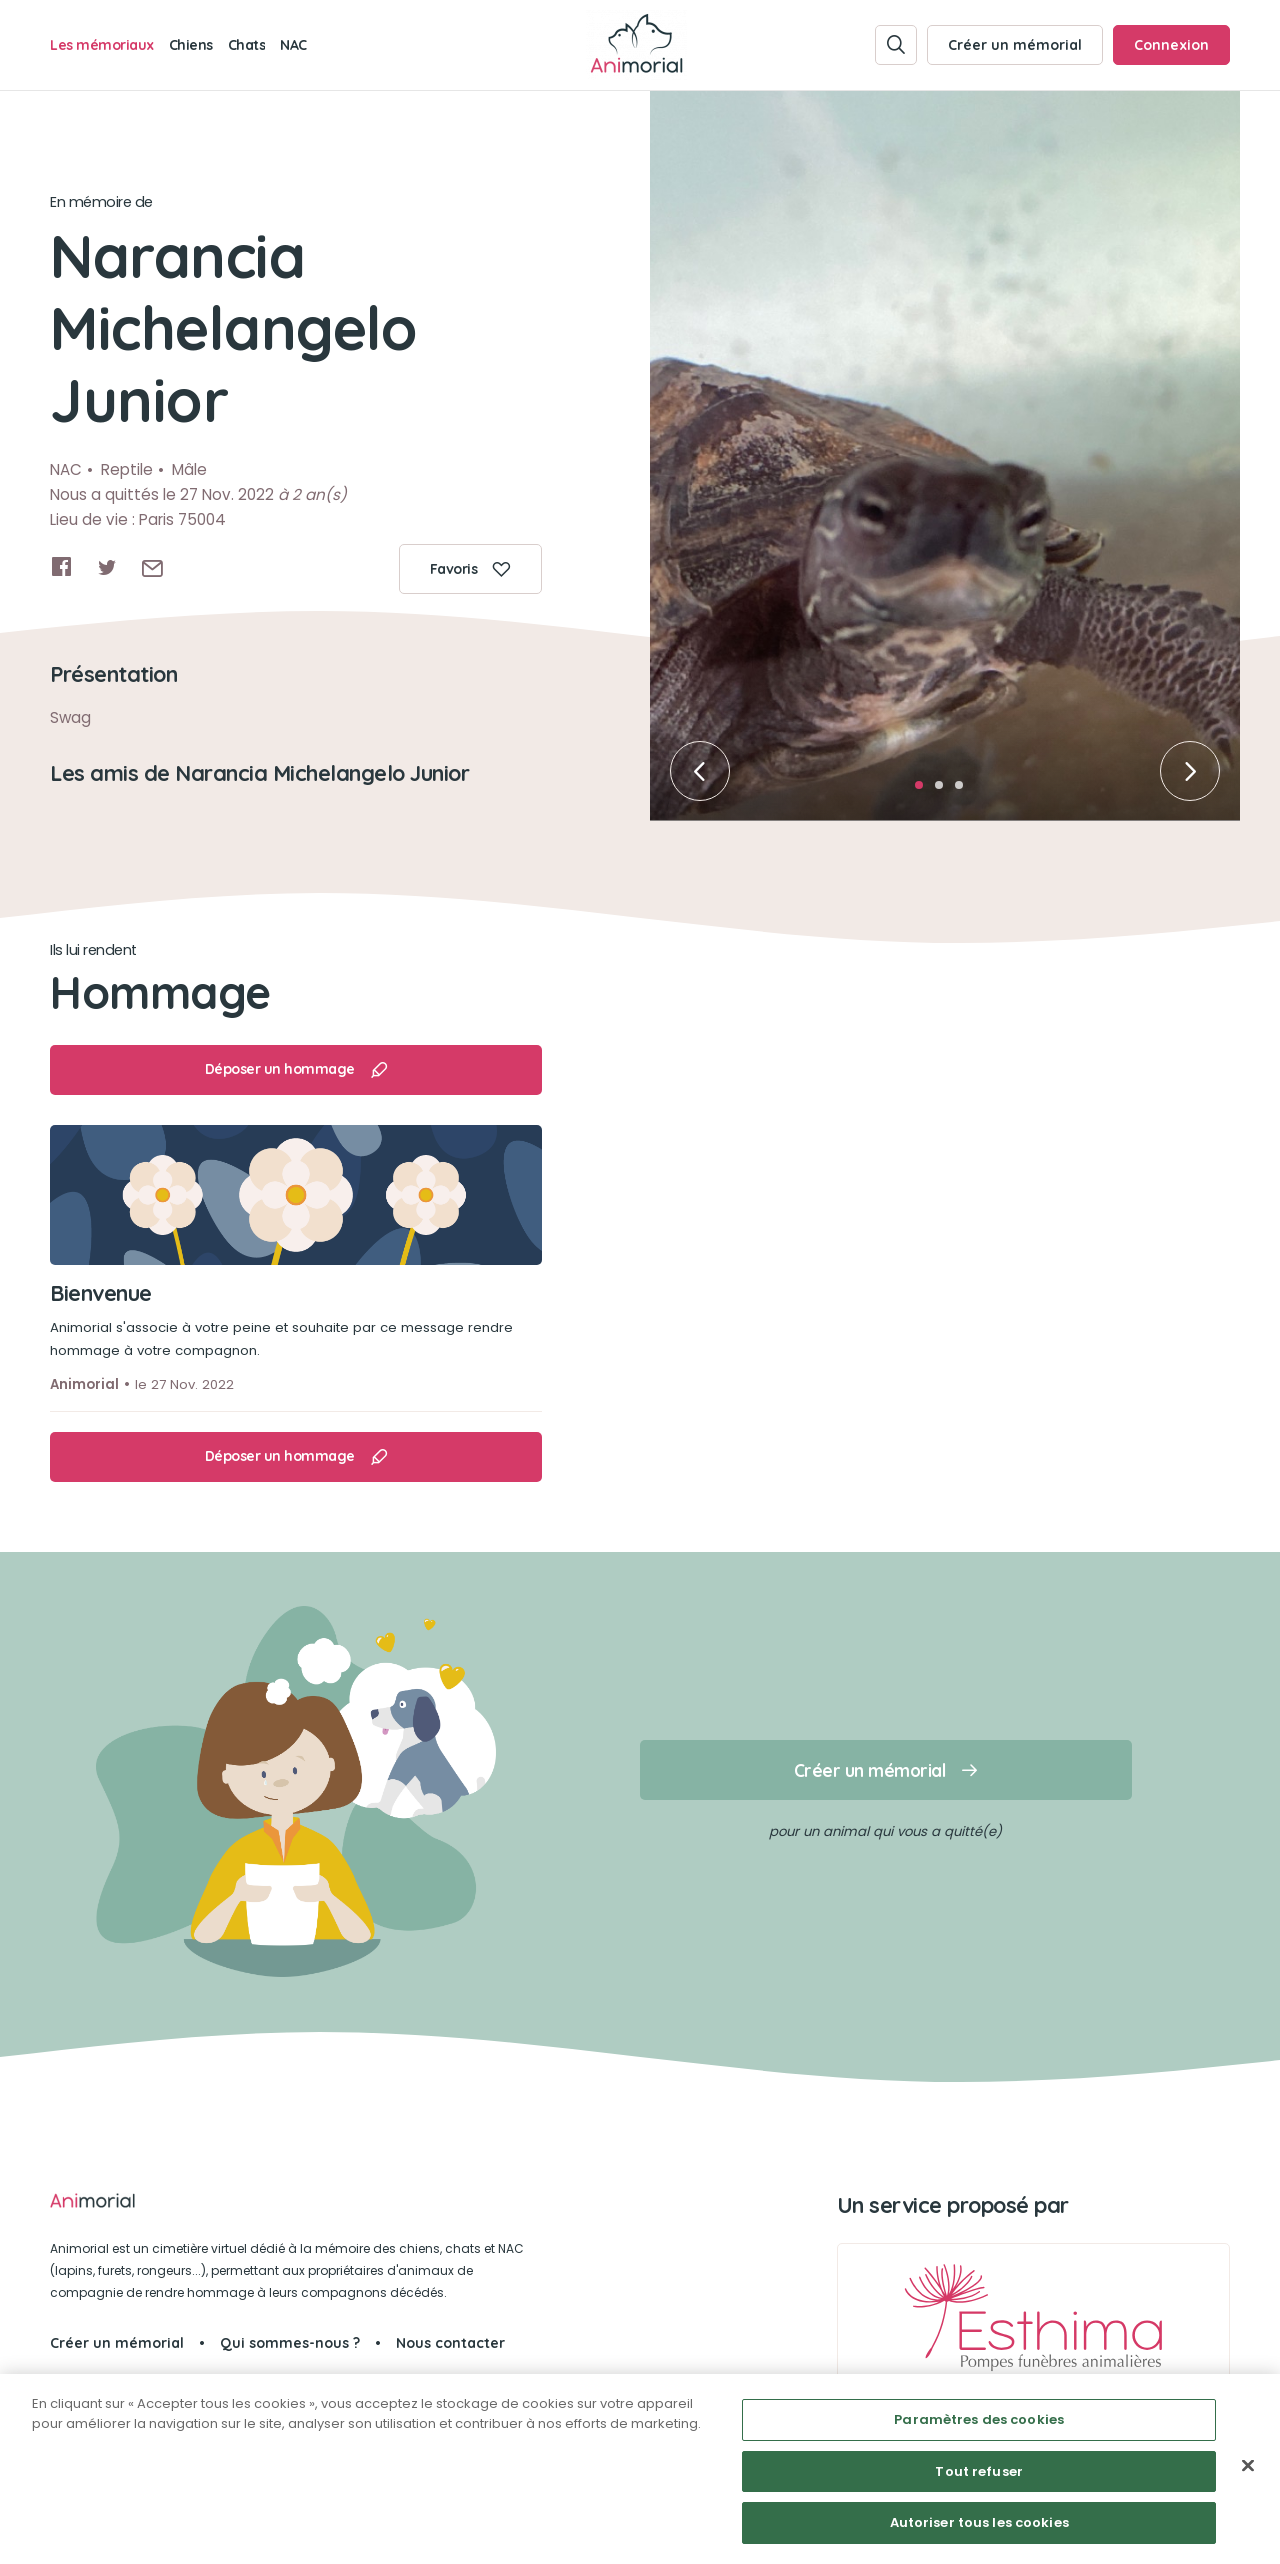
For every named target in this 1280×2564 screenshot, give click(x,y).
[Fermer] (1248, 2466)
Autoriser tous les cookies (979, 2522)
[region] (640, 2469)
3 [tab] (965, 791)
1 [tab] (925, 791)
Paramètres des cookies (979, 2419)
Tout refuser (979, 2471)
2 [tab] (945, 791)
